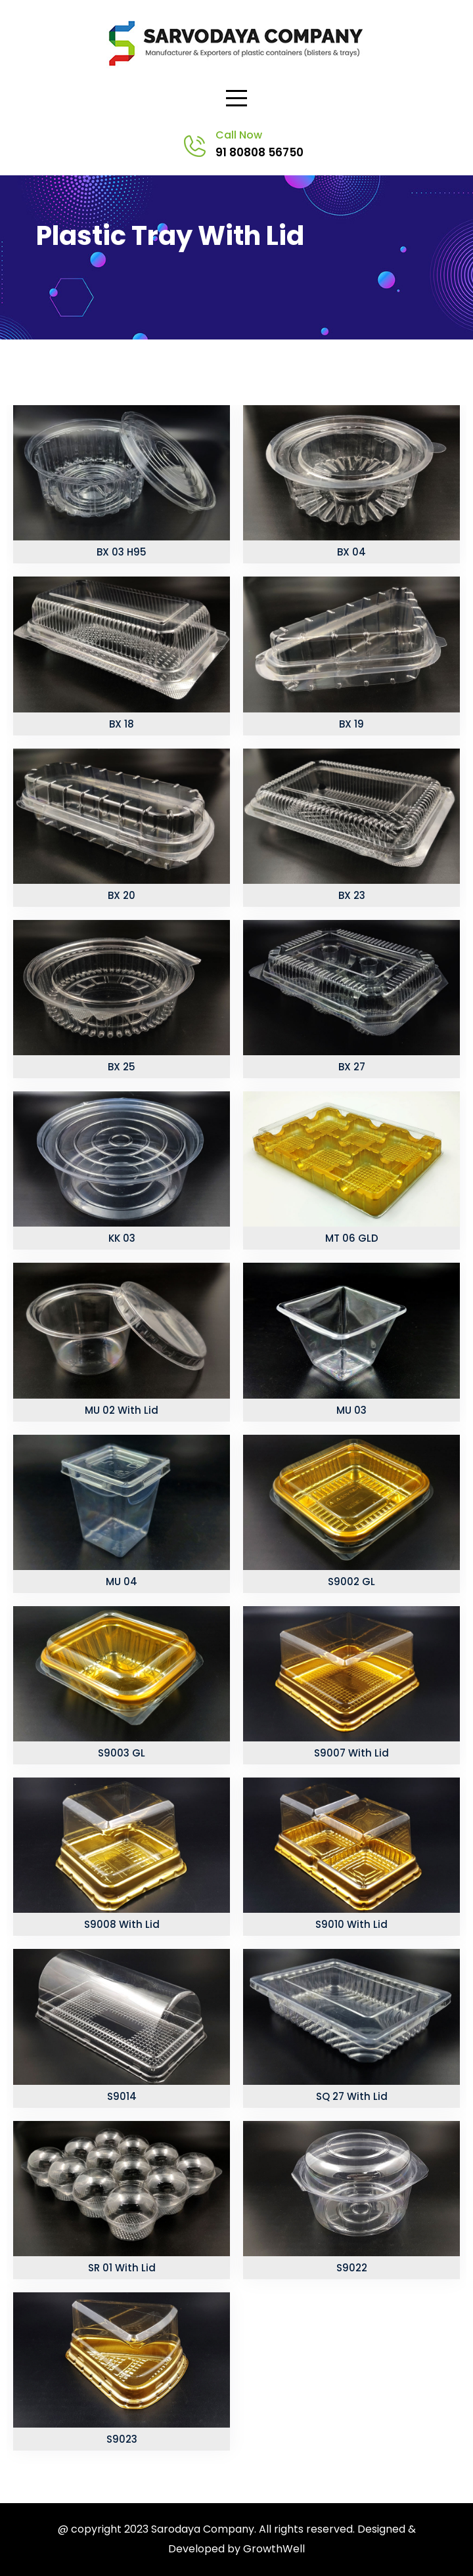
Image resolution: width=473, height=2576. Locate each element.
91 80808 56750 (259, 152)
